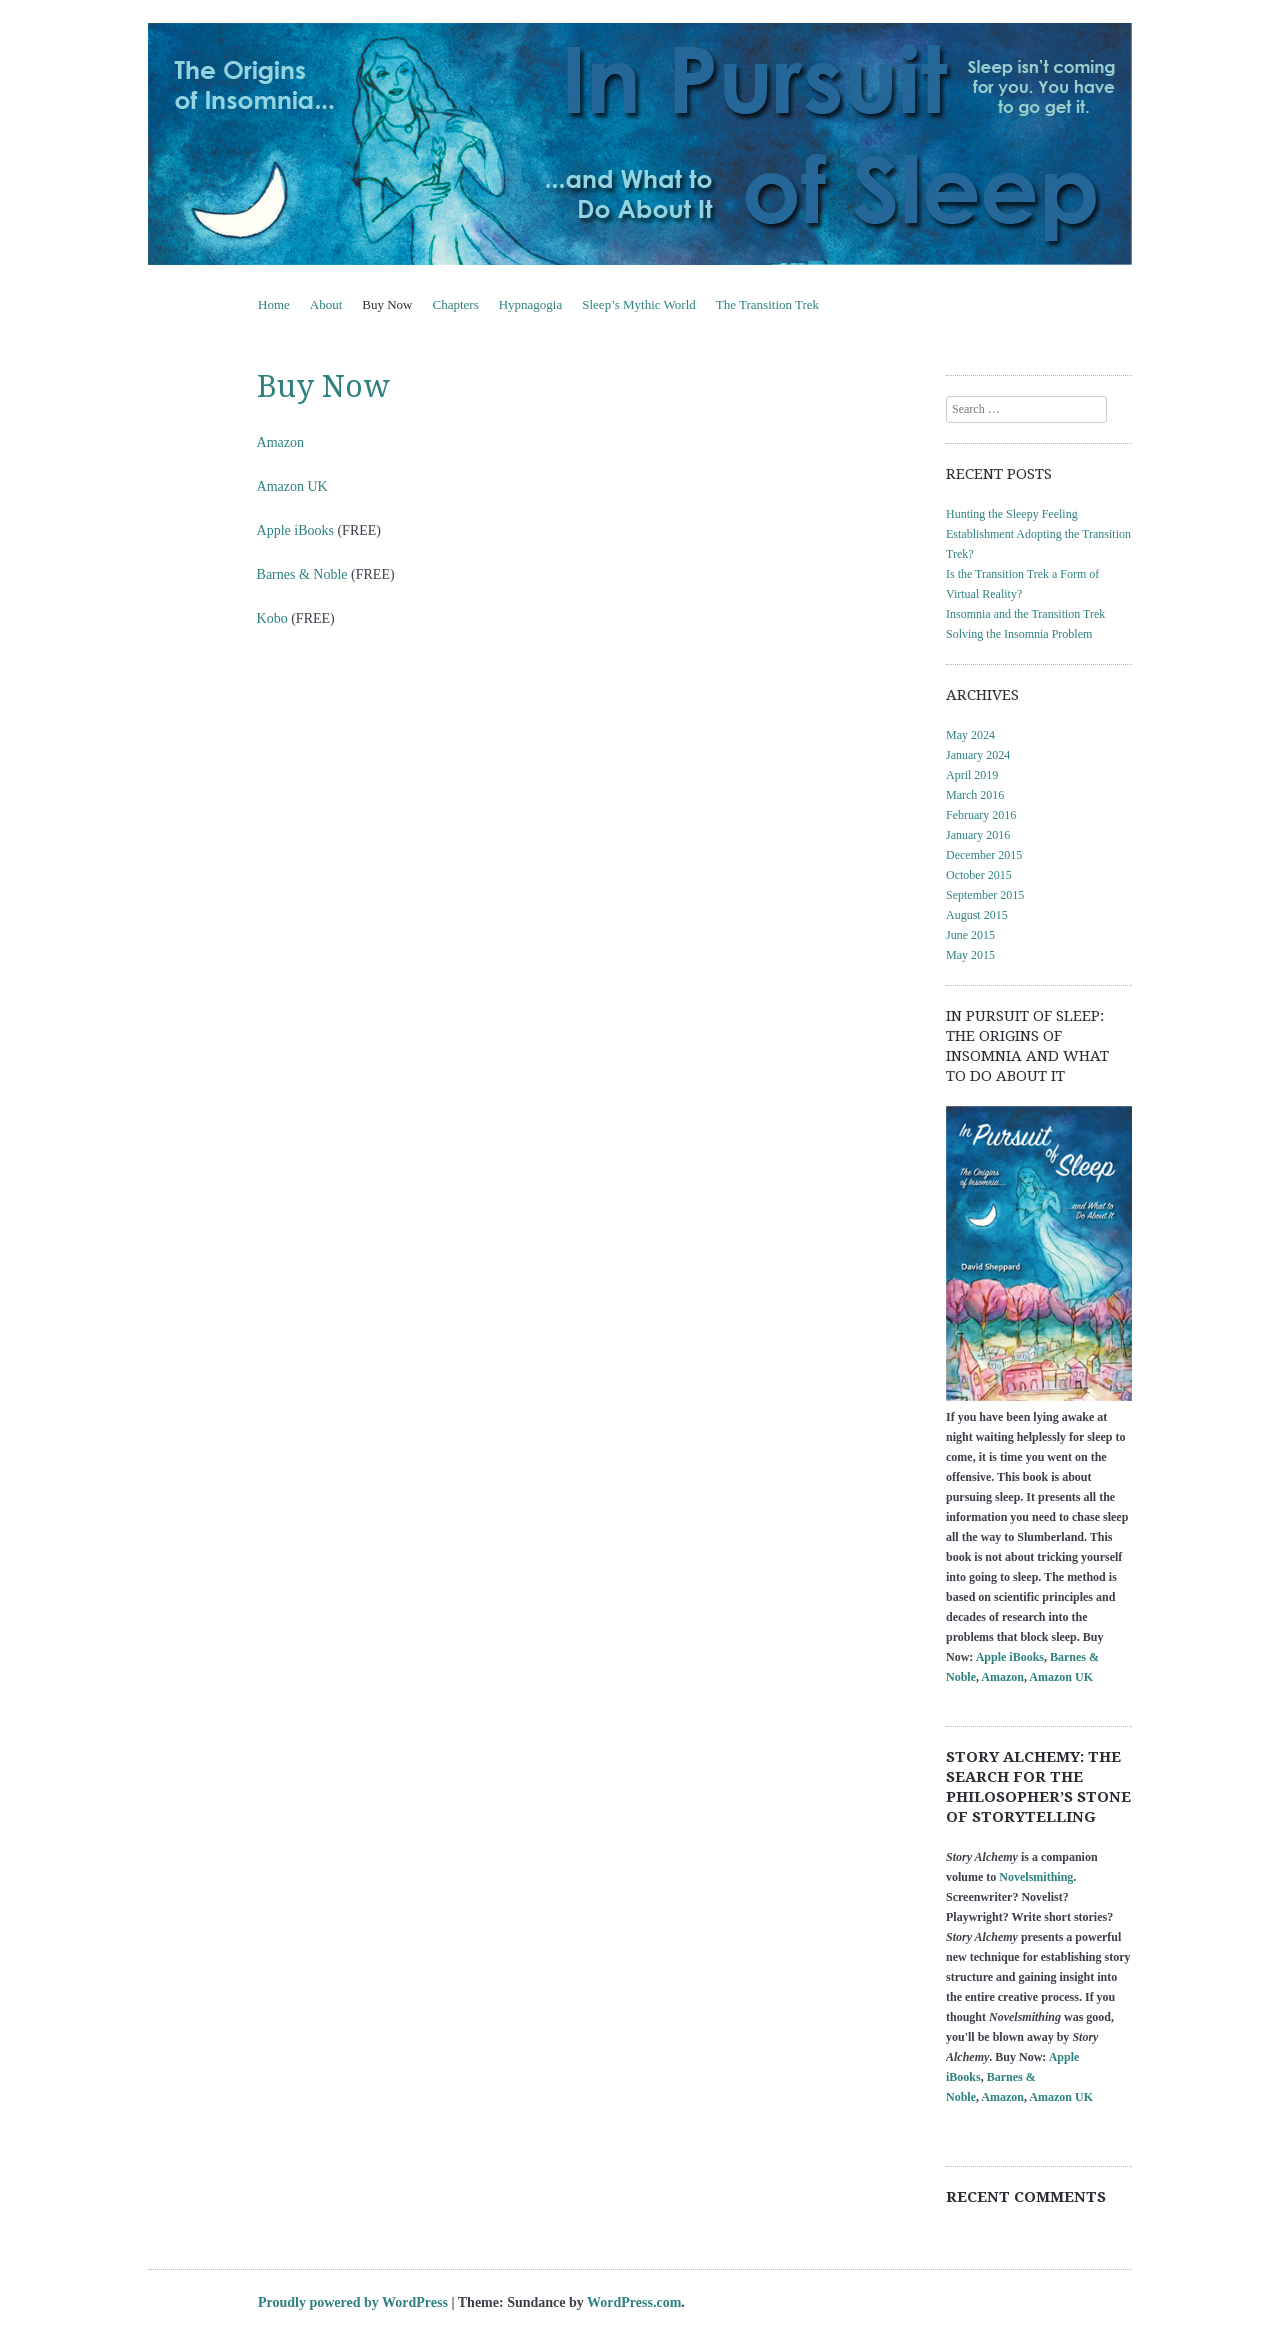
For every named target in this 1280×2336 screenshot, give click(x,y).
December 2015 (984, 855)
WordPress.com (634, 2302)
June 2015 (970, 935)
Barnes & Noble (302, 574)
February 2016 (981, 815)
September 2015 (985, 895)
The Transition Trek (767, 304)
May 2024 (970, 735)
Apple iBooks (295, 530)
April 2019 (972, 775)
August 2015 (977, 915)
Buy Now (387, 304)
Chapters (455, 304)
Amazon (280, 442)
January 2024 (978, 755)
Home (274, 304)
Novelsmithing (1036, 1877)
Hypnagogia (531, 304)
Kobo (272, 618)
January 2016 (978, 835)
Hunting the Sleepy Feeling (1012, 514)
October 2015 (979, 875)
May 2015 (970, 955)
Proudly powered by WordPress (353, 2302)
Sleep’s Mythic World (639, 304)
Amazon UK (292, 486)
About (326, 304)
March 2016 (975, 795)
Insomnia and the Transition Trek (1025, 614)
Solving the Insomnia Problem (1019, 634)
